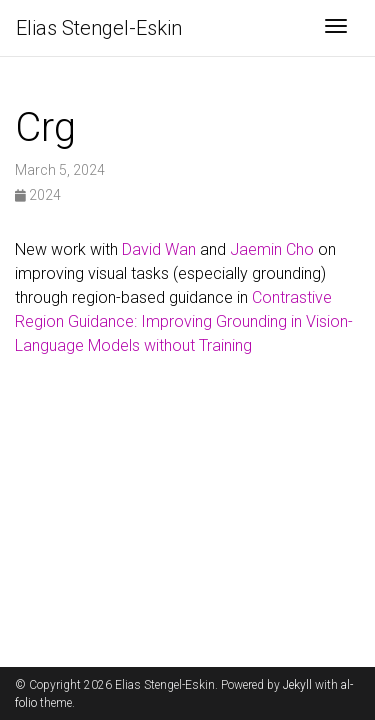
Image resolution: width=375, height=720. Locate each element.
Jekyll (297, 685)
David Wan (159, 249)
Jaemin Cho (272, 249)
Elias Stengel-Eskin (99, 28)
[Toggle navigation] (336, 28)
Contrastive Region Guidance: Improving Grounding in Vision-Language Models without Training (184, 321)
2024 (38, 195)
